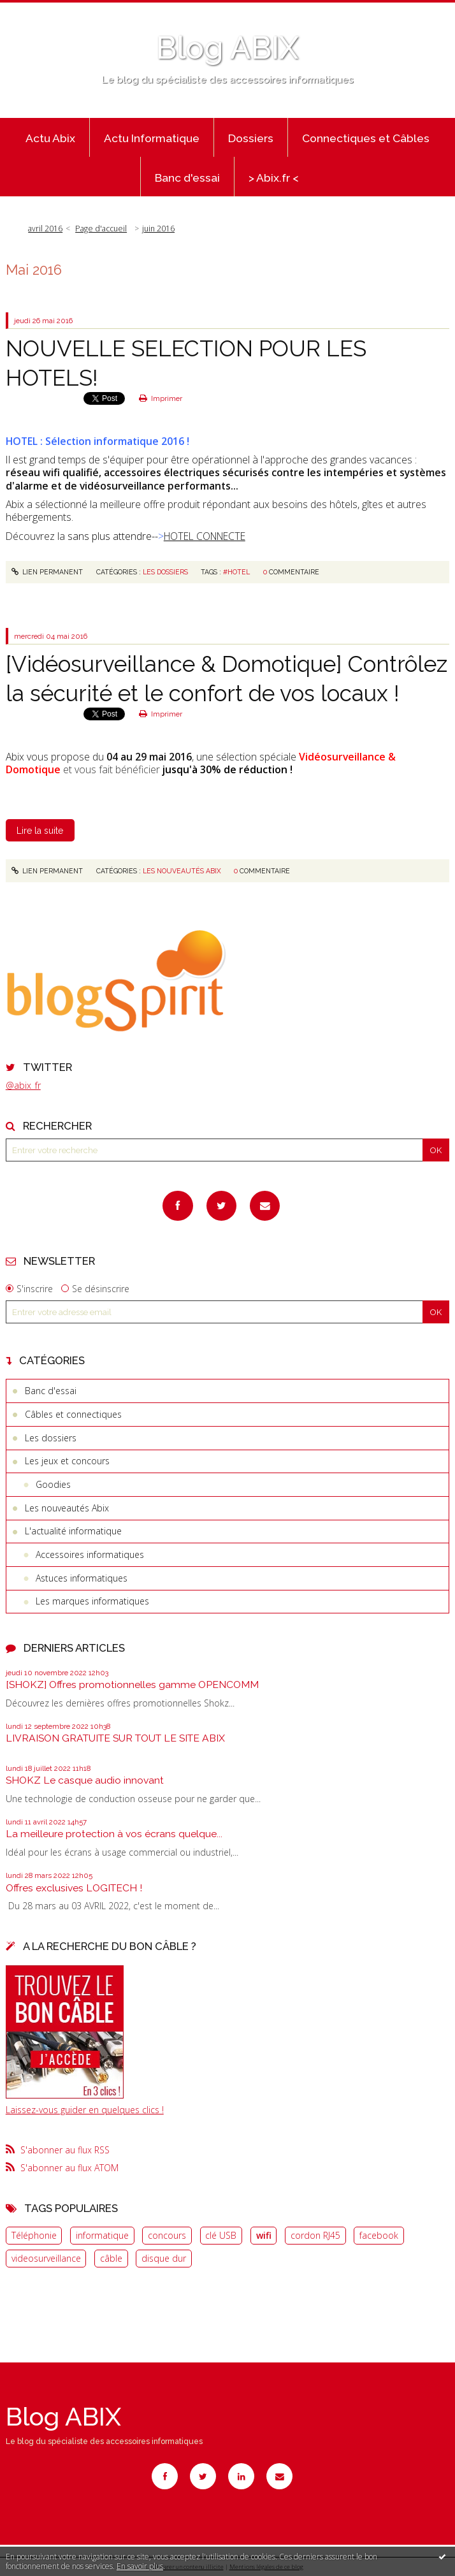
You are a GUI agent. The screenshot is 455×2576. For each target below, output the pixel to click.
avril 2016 (45, 228)
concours (167, 2235)
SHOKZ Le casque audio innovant (85, 1780)
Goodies (53, 1484)
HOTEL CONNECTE (204, 536)
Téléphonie (34, 2235)
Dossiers (250, 138)
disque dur (163, 2258)
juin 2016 (158, 228)
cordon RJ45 (315, 2235)
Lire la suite (40, 831)
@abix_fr (23, 1085)
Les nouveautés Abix (67, 1508)
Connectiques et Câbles (366, 138)
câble (111, 2258)
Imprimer (160, 398)
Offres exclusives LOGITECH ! (74, 1888)
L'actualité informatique (73, 1531)
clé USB (220, 2235)
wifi (263, 2235)
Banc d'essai (187, 177)
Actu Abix (50, 138)
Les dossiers (50, 1438)
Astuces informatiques (81, 1578)
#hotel (236, 572)
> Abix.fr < (274, 177)
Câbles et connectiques (73, 1414)
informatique (102, 2235)
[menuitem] (51, 137)
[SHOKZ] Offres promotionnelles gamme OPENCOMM (132, 1684)
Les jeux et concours (67, 1461)
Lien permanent (47, 572)
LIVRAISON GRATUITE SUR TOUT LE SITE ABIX (115, 1738)
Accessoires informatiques (90, 1554)
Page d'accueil (101, 228)
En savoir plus (140, 2566)
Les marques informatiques (92, 1601)
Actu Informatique (151, 138)
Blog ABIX (227, 48)
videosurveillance (46, 2258)
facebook (378, 2235)
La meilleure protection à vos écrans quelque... (114, 1834)
